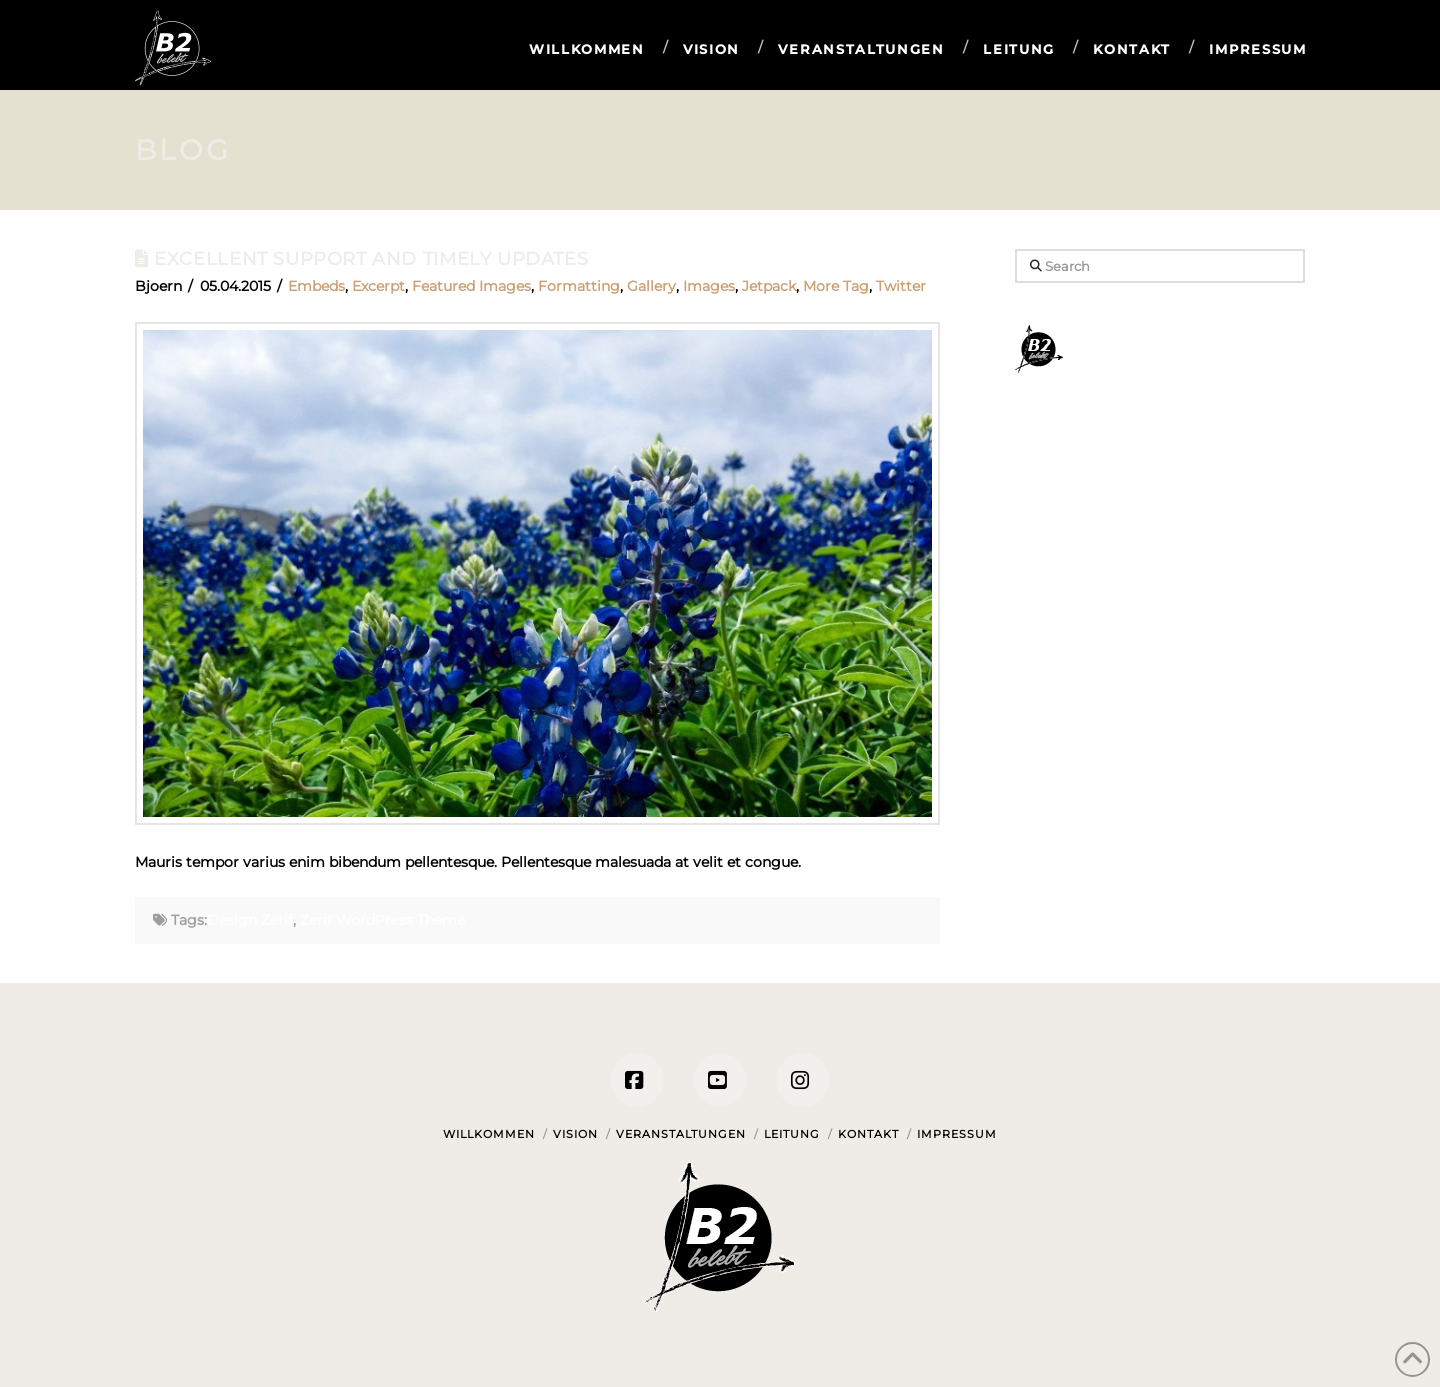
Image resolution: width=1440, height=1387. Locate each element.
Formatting (579, 286)
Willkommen (489, 1134)
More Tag (836, 286)
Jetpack (769, 286)
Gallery (651, 286)
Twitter (901, 286)
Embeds (316, 286)
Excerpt (378, 286)
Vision (575, 1134)
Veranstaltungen (681, 1134)
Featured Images (471, 286)
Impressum (957, 1134)
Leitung (792, 1134)
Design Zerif (250, 920)
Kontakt (868, 1134)
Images (709, 286)
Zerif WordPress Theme (382, 920)
